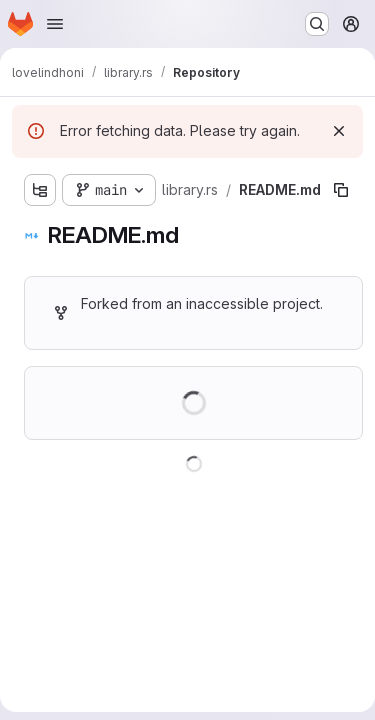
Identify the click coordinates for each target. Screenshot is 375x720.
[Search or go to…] (317, 24)
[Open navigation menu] (55, 24)
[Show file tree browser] (40, 190)
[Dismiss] (339, 131)
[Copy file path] (341, 190)
